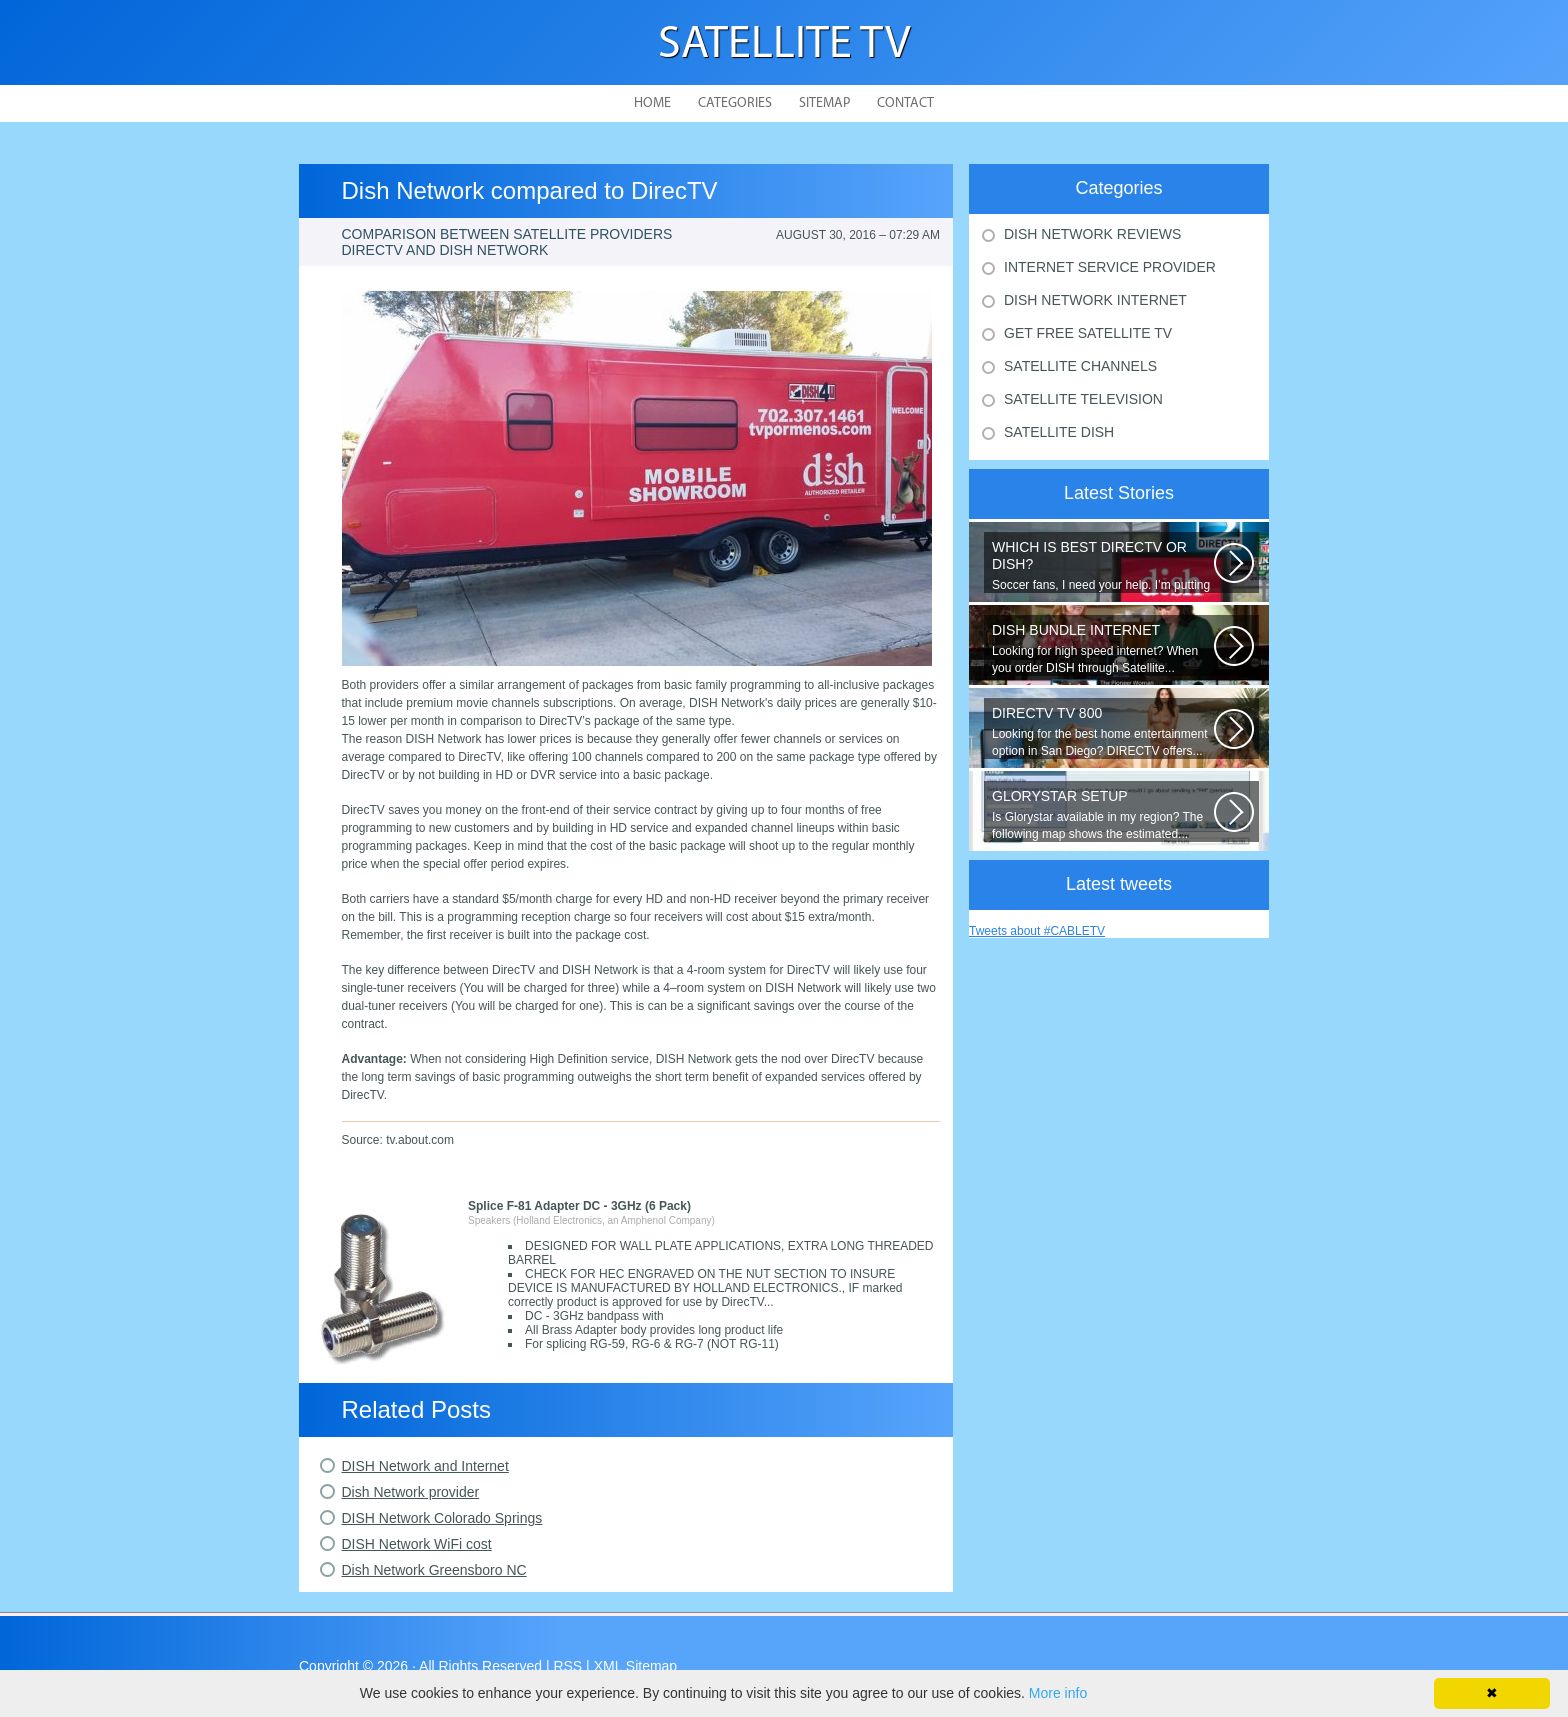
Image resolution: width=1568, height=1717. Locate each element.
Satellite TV (784, 45)
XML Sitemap (636, 1666)
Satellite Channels (1080, 366)
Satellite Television (1083, 399)
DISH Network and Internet (425, 1466)
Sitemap (824, 103)
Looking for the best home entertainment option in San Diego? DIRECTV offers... (1103, 731)
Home (652, 103)
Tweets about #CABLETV (1037, 931)
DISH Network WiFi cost (417, 1544)
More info (1058, 1693)
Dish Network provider (411, 1492)
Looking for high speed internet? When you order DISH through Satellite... (1103, 648)
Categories (735, 103)
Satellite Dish (1059, 432)
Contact (905, 103)
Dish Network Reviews (1092, 234)
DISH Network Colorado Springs (442, 1518)
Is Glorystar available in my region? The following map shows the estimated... (1103, 814)
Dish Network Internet (1095, 300)
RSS (567, 1666)
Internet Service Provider (1110, 267)
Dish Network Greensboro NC (434, 1570)
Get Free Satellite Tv (1088, 333)
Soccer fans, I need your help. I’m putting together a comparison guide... (1103, 566)
